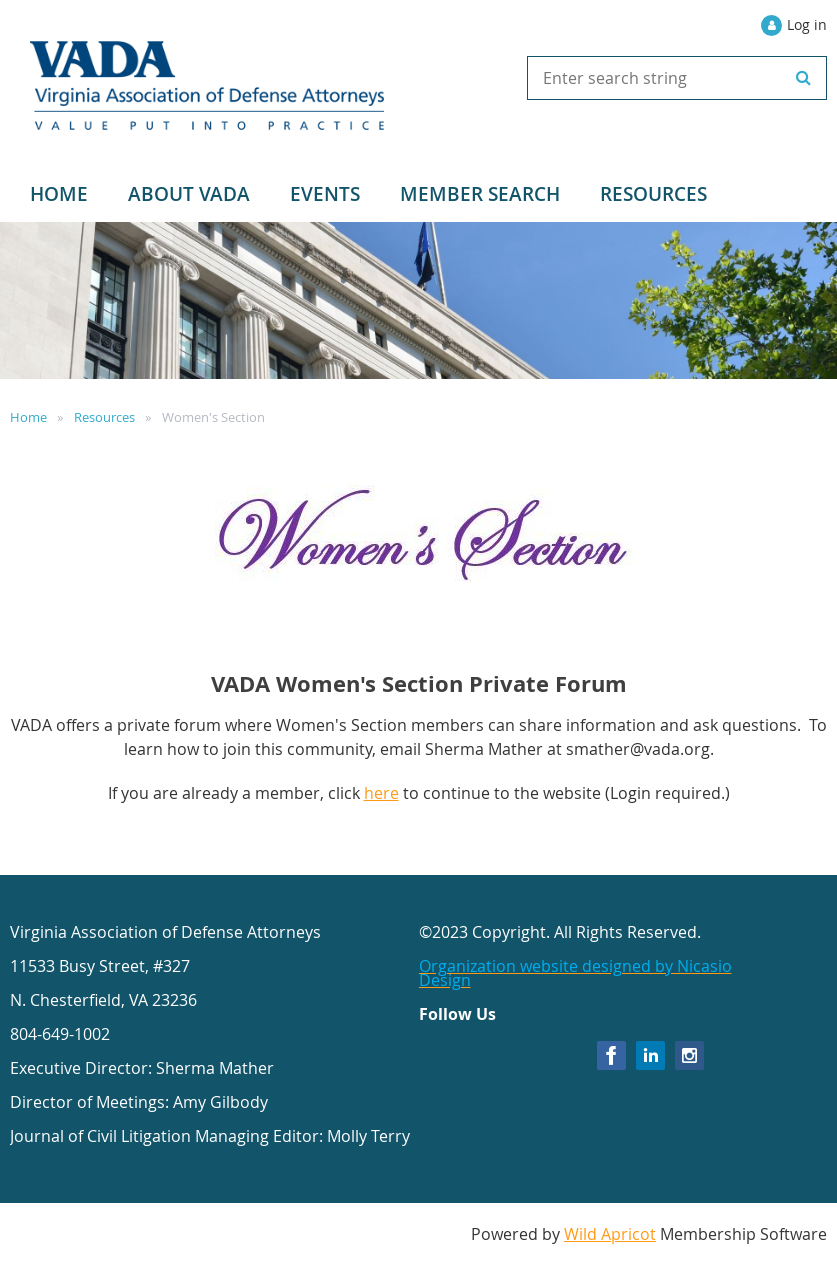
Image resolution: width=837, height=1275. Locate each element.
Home (28, 417)
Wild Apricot (610, 1234)
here (381, 793)
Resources (104, 417)
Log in (807, 24)
